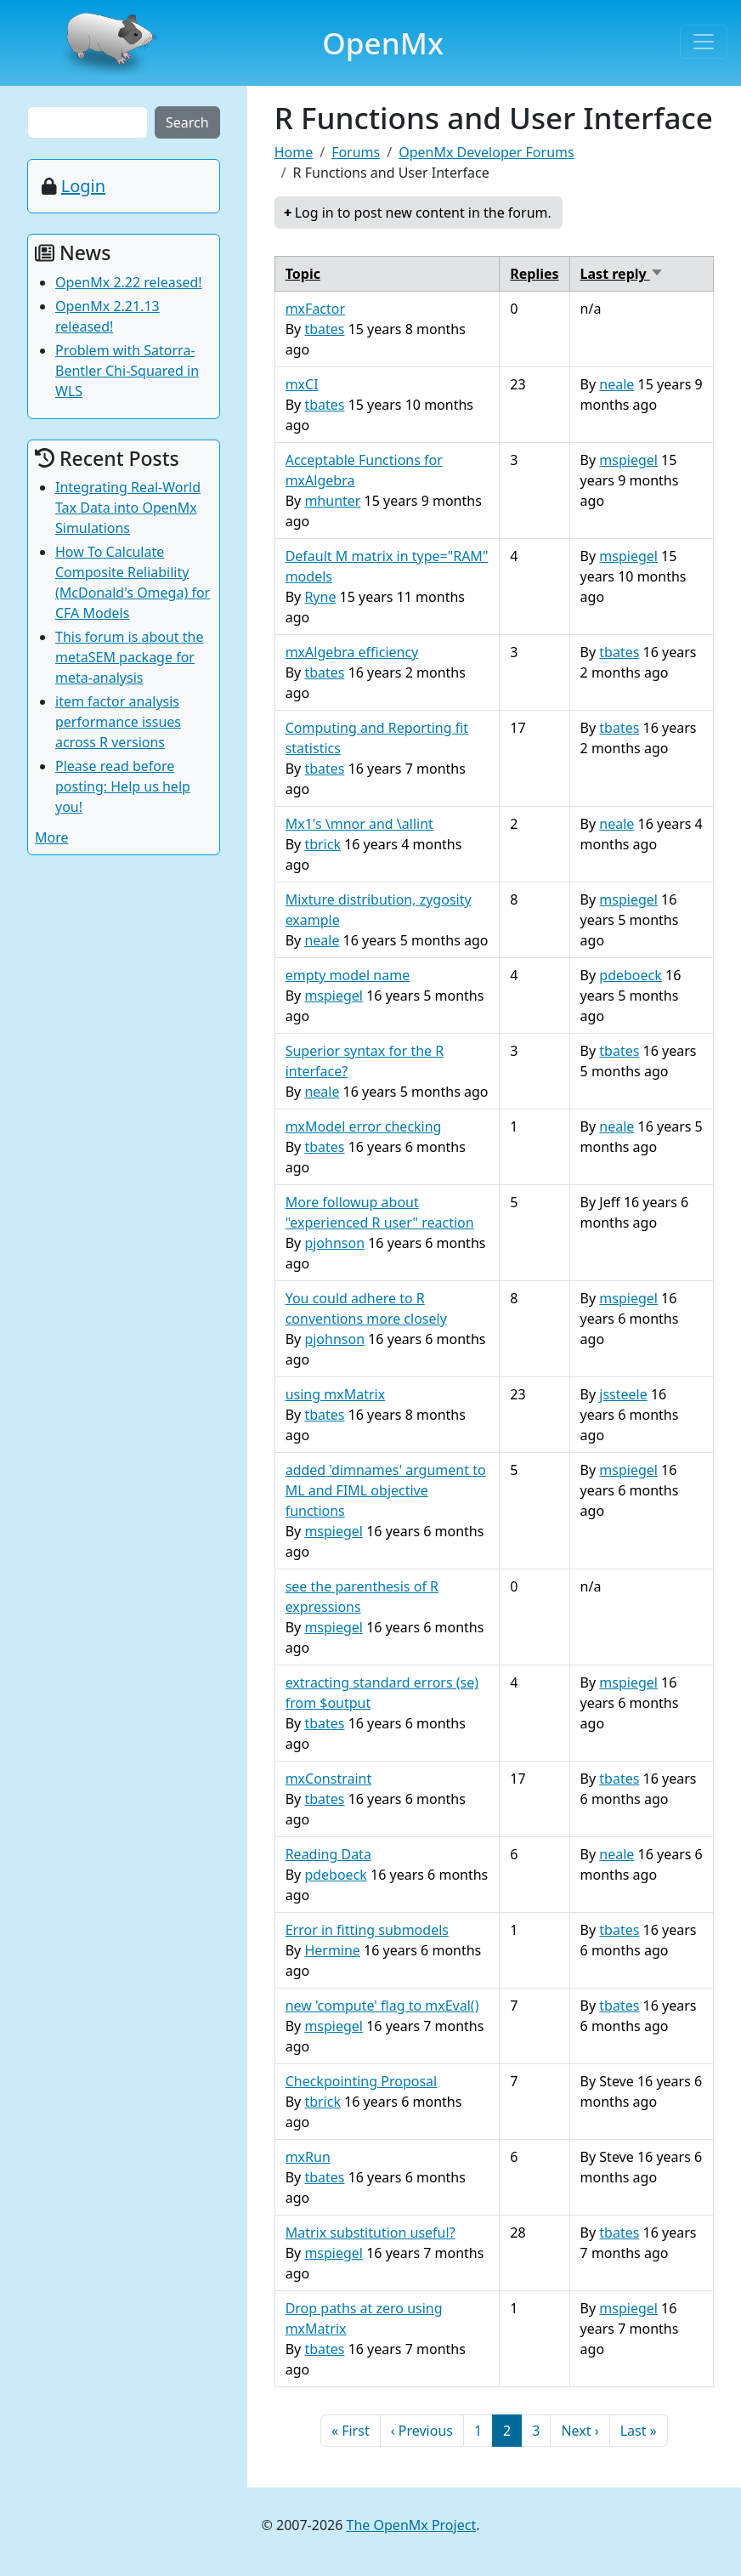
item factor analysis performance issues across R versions (118, 722)
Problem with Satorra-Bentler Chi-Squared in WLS (127, 370)
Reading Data (328, 1854)
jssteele (623, 1394)
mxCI (302, 384)
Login (83, 185)
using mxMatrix (335, 1394)
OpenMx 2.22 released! (128, 282)
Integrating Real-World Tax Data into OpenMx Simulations (128, 507)
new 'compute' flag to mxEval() (382, 2005)
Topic (303, 273)
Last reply (622, 273)
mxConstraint (329, 1778)
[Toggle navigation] (703, 42)
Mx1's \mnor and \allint (359, 823)
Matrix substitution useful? (370, 2232)
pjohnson (334, 1243)
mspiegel (628, 460)
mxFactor (315, 308)
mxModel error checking (364, 1126)
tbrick (322, 844)
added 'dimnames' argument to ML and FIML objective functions (386, 1490)
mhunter (332, 500)
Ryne (320, 596)
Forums (355, 152)
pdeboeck (630, 975)
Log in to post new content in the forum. (423, 212)
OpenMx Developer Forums (486, 152)
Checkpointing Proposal (362, 2081)
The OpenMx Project (412, 2525)
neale (616, 384)
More (52, 837)
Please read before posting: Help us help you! (122, 786)
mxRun (308, 2157)
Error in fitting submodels (367, 1930)
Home (294, 152)
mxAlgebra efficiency (352, 652)
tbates (324, 329)
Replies (534, 273)
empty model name (348, 975)
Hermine (332, 1950)
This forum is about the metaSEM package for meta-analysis (129, 657)
